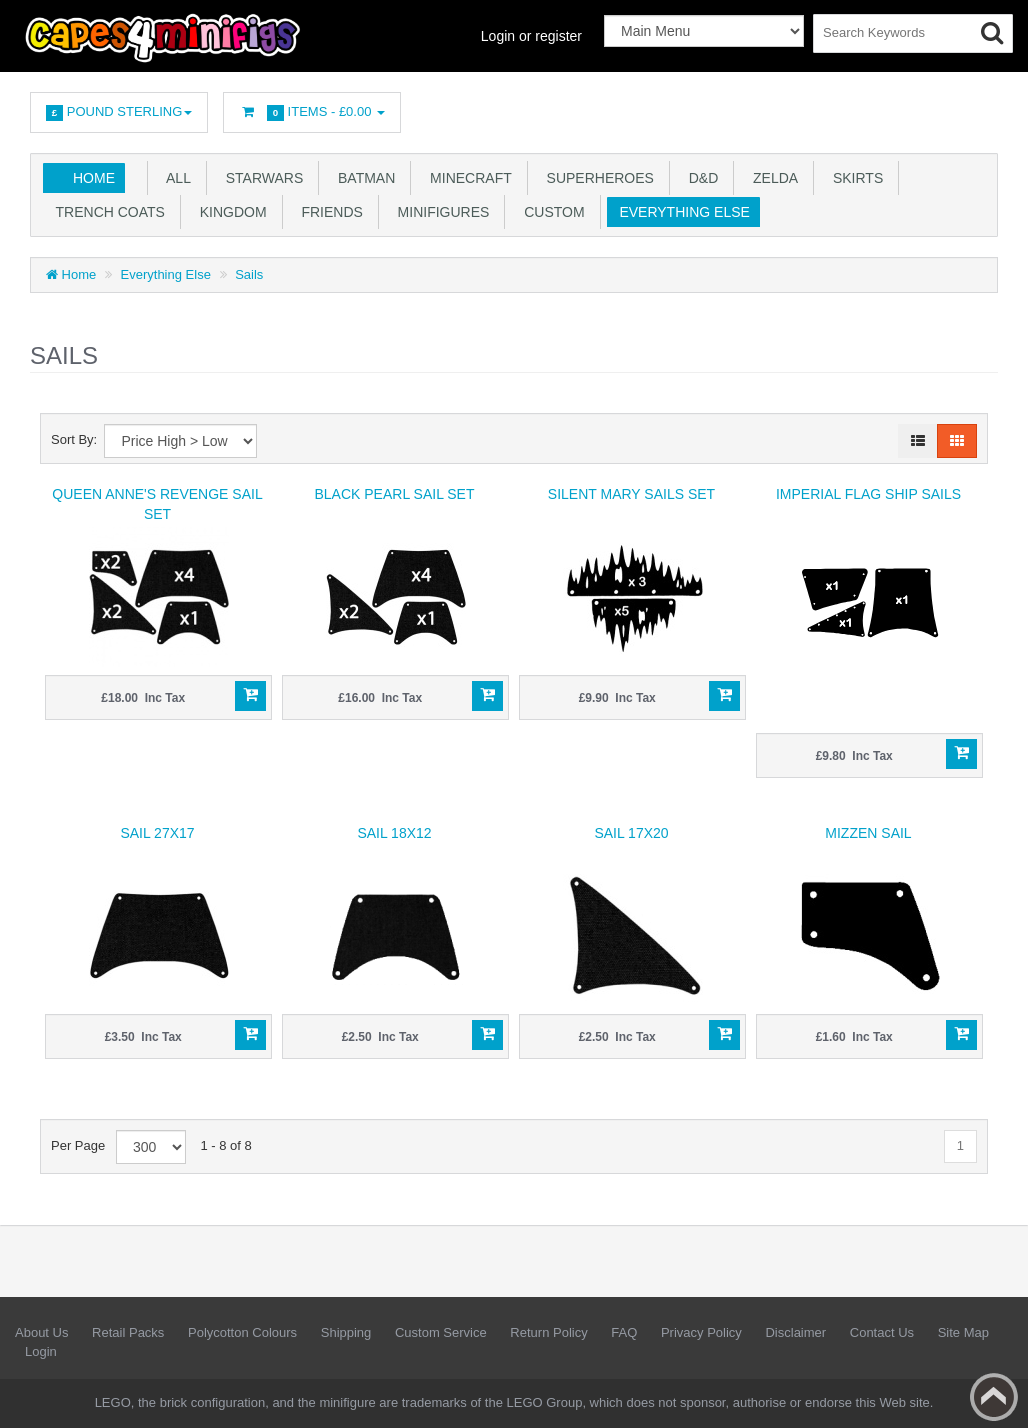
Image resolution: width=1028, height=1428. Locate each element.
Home (94, 178)
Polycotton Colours (242, 1332)
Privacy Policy (701, 1332)
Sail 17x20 (631, 833)
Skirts (854, 178)
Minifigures (440, 212)
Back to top (994, 1397)
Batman (362, 178)
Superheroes (596, 178)
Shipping (346, 1332)
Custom (550, 212)
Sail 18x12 (394, 833)
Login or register (531, 36)
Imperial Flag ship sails (868, 494)
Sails (249, 274)
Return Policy (548, 1332)
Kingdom (229, 212)
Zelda (771, 178)
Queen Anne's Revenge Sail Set (157, 504)
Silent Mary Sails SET (631, 494)
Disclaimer (795, 1332)
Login (41, 1351)
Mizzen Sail (868, 833)
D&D (699, 178)
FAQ (624, 1332)
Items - (312, 112)
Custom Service (441, 1332)
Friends (328, 212)
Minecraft (466, 178)
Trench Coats (106, 212)
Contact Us (882, 1332)
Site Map (963, 1332)
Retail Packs (128, 1332)
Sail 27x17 (157, 833)
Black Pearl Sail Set (394, 494)
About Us (41, 1332)
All (175, 178)
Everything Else (681, 212)
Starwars (260, 178)
